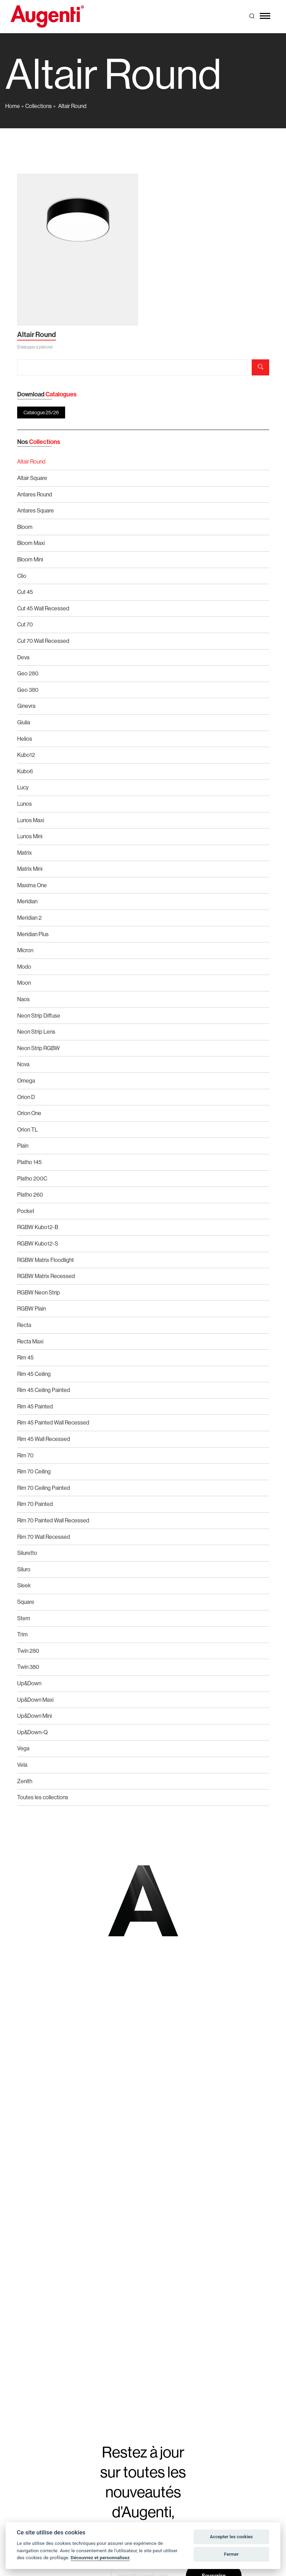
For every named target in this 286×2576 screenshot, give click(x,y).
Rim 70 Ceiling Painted (43, 1488)
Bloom (25, 527)
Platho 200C (32, 1178)
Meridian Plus (33, 934)
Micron (25, 950)
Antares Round (34, 494)
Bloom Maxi (31, 543)
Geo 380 (28, 690)
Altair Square (32, 478)
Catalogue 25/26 (41, 412)
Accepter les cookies (231, 2536)
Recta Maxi (30, 1341)
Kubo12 (26, 755)
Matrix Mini (29, 869)
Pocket (25, 1211)
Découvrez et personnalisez (100, 2557)
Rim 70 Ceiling (34, 1471)
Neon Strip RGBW (38, 1048)
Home (12, 106)
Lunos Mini (29, 836)
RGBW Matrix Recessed (46, 1276)
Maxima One (32, 885)
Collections (38, 106)
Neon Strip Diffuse (38, 1015)
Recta (24, 1325)
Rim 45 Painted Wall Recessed (53, 1422)
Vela (22, 1764)
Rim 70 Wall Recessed (43, 1537)
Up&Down (29, 1683)
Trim (22, 1634)
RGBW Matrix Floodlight (45, 1260)
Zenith (24, 1781)
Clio (21, 576)
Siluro (23, 1569)
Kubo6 (25, 771)
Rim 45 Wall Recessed (43, 1439)
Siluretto (27, 1553)
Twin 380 (28, 1667)
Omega (26, 1080)
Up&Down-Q (32, 1732)
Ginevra (26, 706)
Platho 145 (29, 1162)
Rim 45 (25, 1357)
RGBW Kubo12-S (37, 1243)
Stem (23, 1618)
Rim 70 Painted (35, 1504)
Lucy (23, 787)
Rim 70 (25, 1455)
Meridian (27, 901)
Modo (24, 966)
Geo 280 (28, 673)
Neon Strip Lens (36, 1031)
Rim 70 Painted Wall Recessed (53, 1520)
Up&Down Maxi (35, 1699)
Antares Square (35, 510)
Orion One (29, 1113)
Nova (23, 1064)
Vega (23, 1748)
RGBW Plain (31, 1308)
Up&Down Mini (34, 1716)
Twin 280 (28, 1651)
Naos (23, 999)
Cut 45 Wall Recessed (43, 608)
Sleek (24, 1585)
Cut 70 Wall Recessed (43, 641)
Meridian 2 (29, 917)
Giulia (23, 722)
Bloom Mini (30, 559)
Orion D (26, 1097)
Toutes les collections (42, 1797)
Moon (24, 983)
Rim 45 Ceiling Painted (43, 1390)
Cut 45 (25, 592)
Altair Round (72, 106)
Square (25, 1602)
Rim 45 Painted (35, 1406)
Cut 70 (25, 624)
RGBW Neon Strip (38, 1292)
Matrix (24, 852)
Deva (23, 657)
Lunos (24, 804)
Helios (24, 739)
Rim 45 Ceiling (34, 1374)
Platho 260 (30, 1194)
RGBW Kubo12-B (37, 1227)
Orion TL (27, 1129)
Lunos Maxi (30, 820)
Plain (22, 1145)
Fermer (231, 2554)
